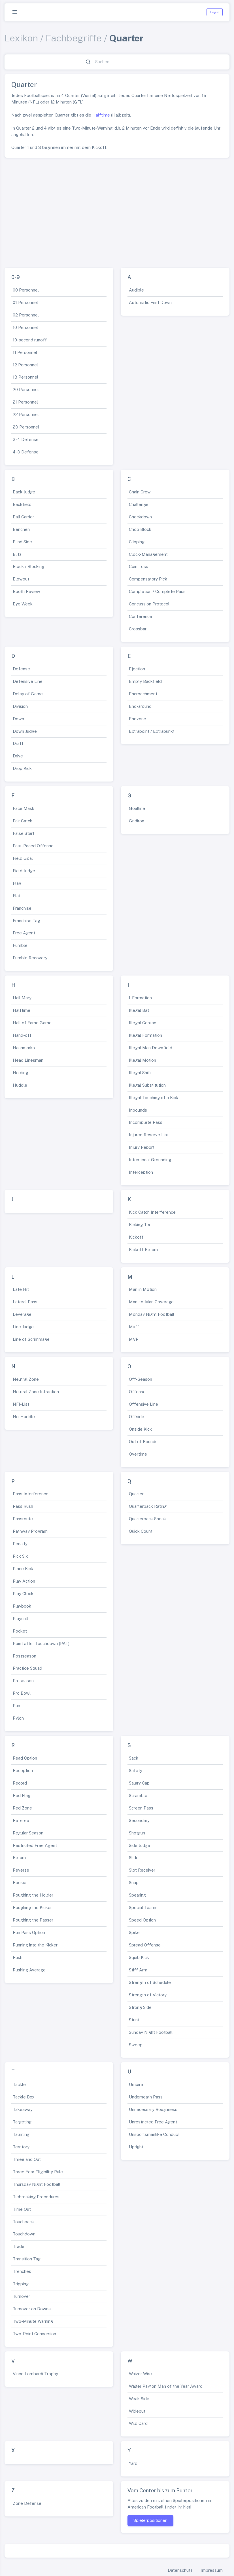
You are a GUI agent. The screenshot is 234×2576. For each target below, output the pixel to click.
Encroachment (143, 693)
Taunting (21, 2134)
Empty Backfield (145, 681)
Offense (137, 1391)
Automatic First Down (150, 302)
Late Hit (21, 1289)
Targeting (22, 2121)
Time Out (22, 2209)
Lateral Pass (25, 1301)
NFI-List (21, 1404)
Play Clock (23, 1593)
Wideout (137, 2411)
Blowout (21, 579)
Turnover (21, 2296)
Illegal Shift (140, 1072)
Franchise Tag (26, 920)
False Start (23, 833)
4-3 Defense (26, 451)
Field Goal (23, 858)
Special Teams (143, 1907)
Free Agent (24, 932)
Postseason (24, 1656)
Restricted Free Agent (35, 1845)
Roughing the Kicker (32, 1907)
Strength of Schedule (150, 1982)
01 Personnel (25, 302)
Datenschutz (180, 2570)
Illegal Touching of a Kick (153, 1097)
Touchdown (24, 2233)
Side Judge (139, 1845)
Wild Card (138, 2423)
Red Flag (21, 1795)
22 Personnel (26, 414)
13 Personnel (25, 377)
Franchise (22, 908)
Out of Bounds (143, 1441)
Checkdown (140, 516)
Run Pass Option (29, 1932)
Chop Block (140, 529)
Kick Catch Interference (152, 1212)
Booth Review (26, 591)
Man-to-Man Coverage (151, 1301)
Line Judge (23, 1326)
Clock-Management (148, 554)
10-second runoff (30, 339)
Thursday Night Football (36, 2184)
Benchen (21, 529)
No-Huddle (24, 1416)
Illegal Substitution (147, 1085)
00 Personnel (26, 290)
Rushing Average (29, 1969)
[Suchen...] (120, 62)
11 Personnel (25, 352)
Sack (133, 1758)
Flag (17, 883)
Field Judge (24, 870)
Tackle (19, 2084)
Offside (136, 1416)
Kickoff (136, 1237)
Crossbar (137, 628)
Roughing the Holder (33, 1895)
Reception (23, 1770)
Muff (134, 1326)
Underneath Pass (146, 2096)
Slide (134, 1857)
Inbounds (138, 1110)
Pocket (20, 1631)
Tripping (21, 2283)
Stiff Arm (138, 1969)
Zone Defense (27, 2503)
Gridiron (136, 820)
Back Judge (24, 491)
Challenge (138, 504)
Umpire (136, 2084)
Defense (21, 668)
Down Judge (25, 731)
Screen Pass (141, 1808)
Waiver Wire (140, 2373)
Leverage (22, 1314)
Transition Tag (27, 2258)
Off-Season (140, 1379)
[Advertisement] (117, 210)
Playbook (22, 1606)
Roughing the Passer (33, 1920)
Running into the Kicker (35, 1944)
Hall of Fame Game (32, 1022)
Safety (135, 1770)
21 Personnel (25, 402)
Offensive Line (143, 1404)
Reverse (21, 1870)
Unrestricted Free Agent (153, 2121)
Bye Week (23, 603)
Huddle (20, 1085)
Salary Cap (139, 1783)
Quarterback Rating (148, 1506)
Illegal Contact (143, 1022)
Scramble (138, 1795)
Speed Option (142, 1920)
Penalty (20, 1543)
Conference (140, 616)
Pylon (18, 1718)
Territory (21, 2146)
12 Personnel (25, 364)
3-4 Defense (26, 439)
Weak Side (139, 2398)
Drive (18, 755)
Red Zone (22, 1808)
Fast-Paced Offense (33, 845)
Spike (134, 1932)
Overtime (138, 1454)
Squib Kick (139, 1957)
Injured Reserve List (149, 1134)
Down (18, 718)
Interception (141, 1172)
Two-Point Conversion (34, 2333)
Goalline (137, 808)
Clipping (136, 541)
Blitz (17, 554)
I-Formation (140, 997)
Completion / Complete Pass (157, 591)
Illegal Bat (139, 1010)
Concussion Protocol (149, 603)
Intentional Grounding (150, 1159)
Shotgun (137, 1832)
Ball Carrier (23, 516)
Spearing (137, 1895)
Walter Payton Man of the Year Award (166, 2386)
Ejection (137, 668)
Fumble (20, 945)
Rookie (19, 1882)
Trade (18, 2246)
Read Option (25, 1758)
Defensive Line (27, 681)
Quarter (136, 1493)
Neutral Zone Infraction (36, 1391)
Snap (134, 1882)
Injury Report (141, 1147)
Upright (136, 2146)
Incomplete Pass (145, 1122)
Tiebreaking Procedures (36, 2196)
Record (20, 1783)
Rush (17, 1957)
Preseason (23, 1680)
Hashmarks (24, 1047)
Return (19, 1857)
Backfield (22, 504)
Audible (136, 290)
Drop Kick (22, 768)
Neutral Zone (26, 1379)
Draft (18, 743)
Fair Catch (22, 820)
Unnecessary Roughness (153, 2109)
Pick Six (20, 1556)
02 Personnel (26, 315)
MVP (134, 1339)
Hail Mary (22, 997)
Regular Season (28, 1832)
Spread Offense (145, 1944)
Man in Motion (143, 1289)
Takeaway (23, 2109)
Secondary (139, 1820)
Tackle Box (23, 2096)
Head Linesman (28, 1060)
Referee (21, 1820)
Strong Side (140, 2007)
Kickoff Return (143, 1249)
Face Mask (23, 808)
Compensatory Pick (148, 579)
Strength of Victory (148, 1994)
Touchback (23, 2221)
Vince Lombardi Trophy (35, 2373)
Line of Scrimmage (31, 1339)
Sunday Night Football (151, 2032)
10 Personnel (25, 327)
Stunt (134, 2019)
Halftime (101, 115)
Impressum (212, 2570)
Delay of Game (28, 693)
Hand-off (22, 1035)
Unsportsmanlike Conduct (154, 2134)
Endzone (137, 718)
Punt (17, 1705)
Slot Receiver (142, 1870)
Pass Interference (30, 1493)
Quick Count (140, 1531)
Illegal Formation (145, 1035)
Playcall (20, 1618)
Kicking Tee (140, 1224)
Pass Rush (23, 1506)
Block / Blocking (28, 566)
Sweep (135, 2044)
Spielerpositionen (150, 2520)
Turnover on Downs (32, 2308)
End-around (140, 706)
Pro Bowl (22, 1693)
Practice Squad (27, 1668)
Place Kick (23, 1568)
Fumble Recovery (30, 957)
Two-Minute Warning (33, 2321)
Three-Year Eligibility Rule (38, 2171)
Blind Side (22, 541)
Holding (20, 1072)
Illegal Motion (142, 1060)
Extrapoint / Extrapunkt (152, 731)
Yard (133, 2463)
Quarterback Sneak (147, 1518)
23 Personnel (26, 427)
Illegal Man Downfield (150, 1047)
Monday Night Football (151, 1314)
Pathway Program (30, 1531)
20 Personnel (26, 389)
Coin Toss (138, 566)
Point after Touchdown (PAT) (41, 1643)
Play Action (24, 1581)
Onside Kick (140, 1429)
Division (20, 706)
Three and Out (27, 2159)
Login (214, 12)
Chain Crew (140, 491)
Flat (16, 895)
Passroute (23, 1518)
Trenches (22, 2271)
